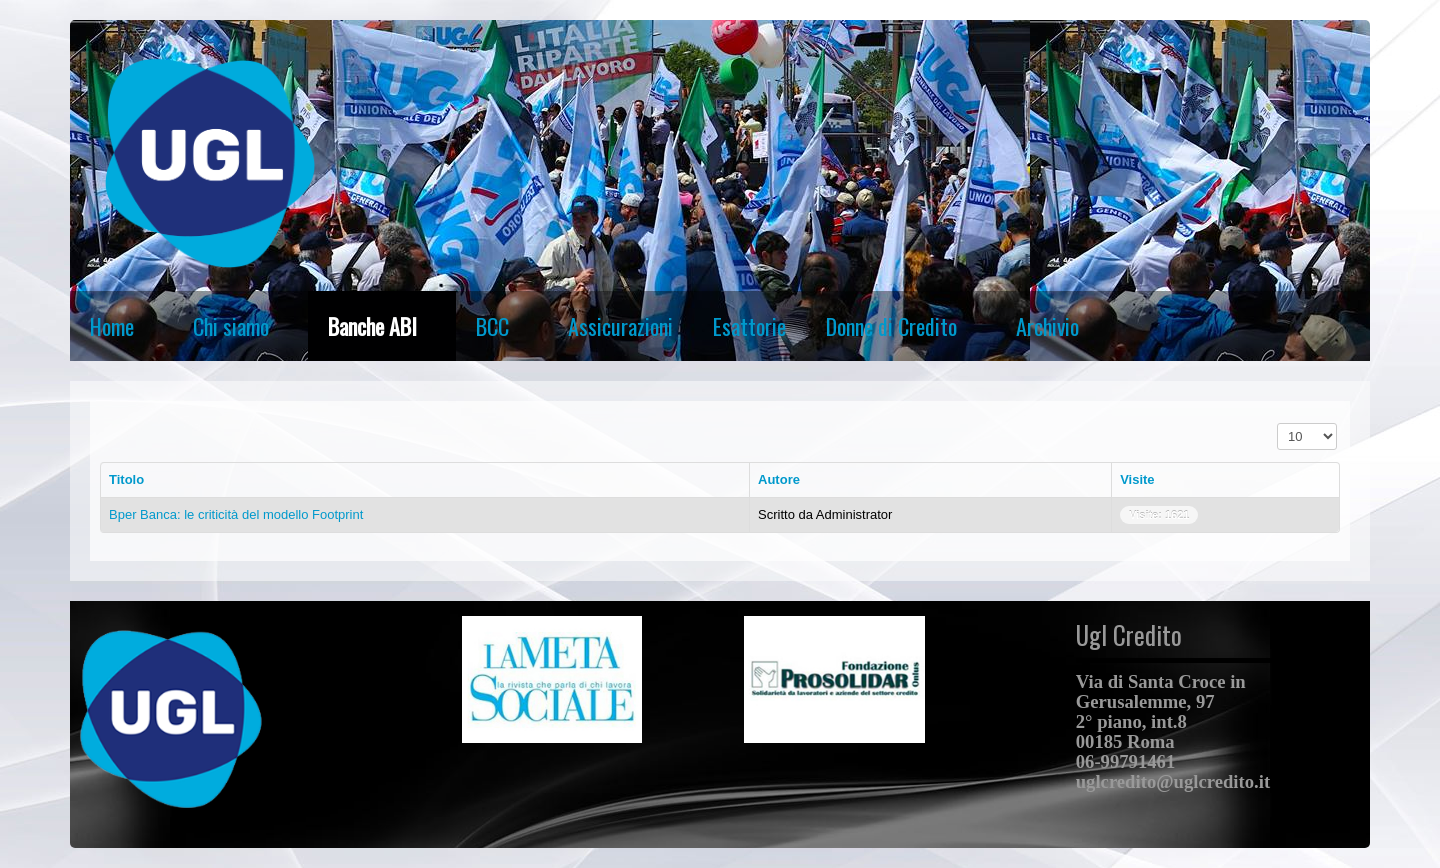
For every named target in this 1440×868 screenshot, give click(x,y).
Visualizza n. (1277, 423)
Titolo (126, 479)
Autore (779, 479)
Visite (1137, 479)
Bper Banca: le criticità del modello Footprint (236, 514)
